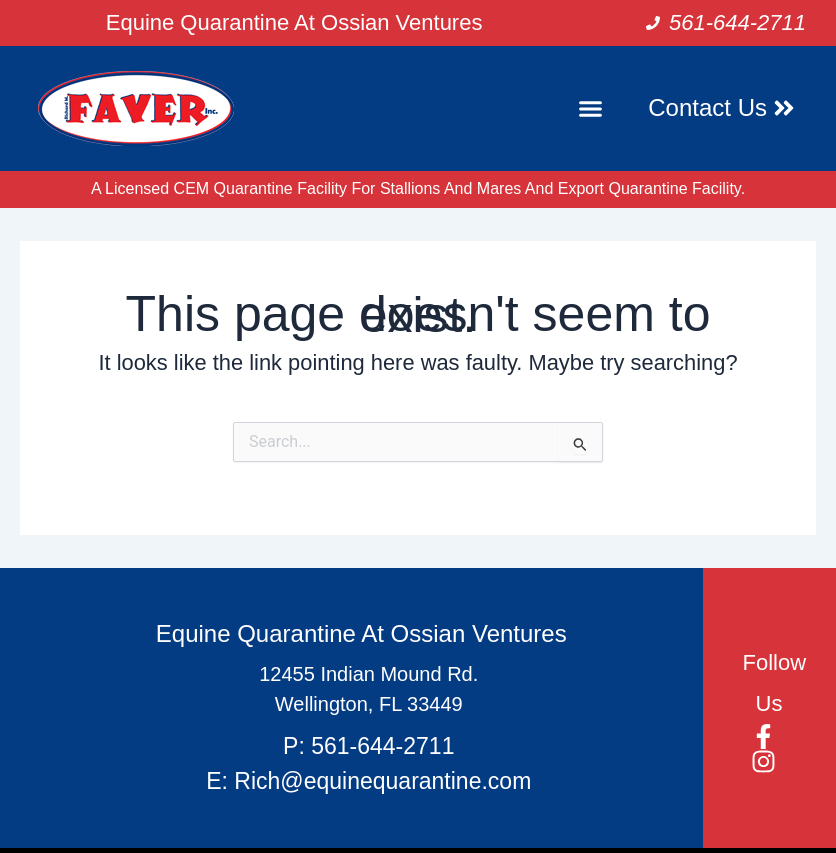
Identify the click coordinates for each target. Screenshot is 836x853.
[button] (591, 109)
